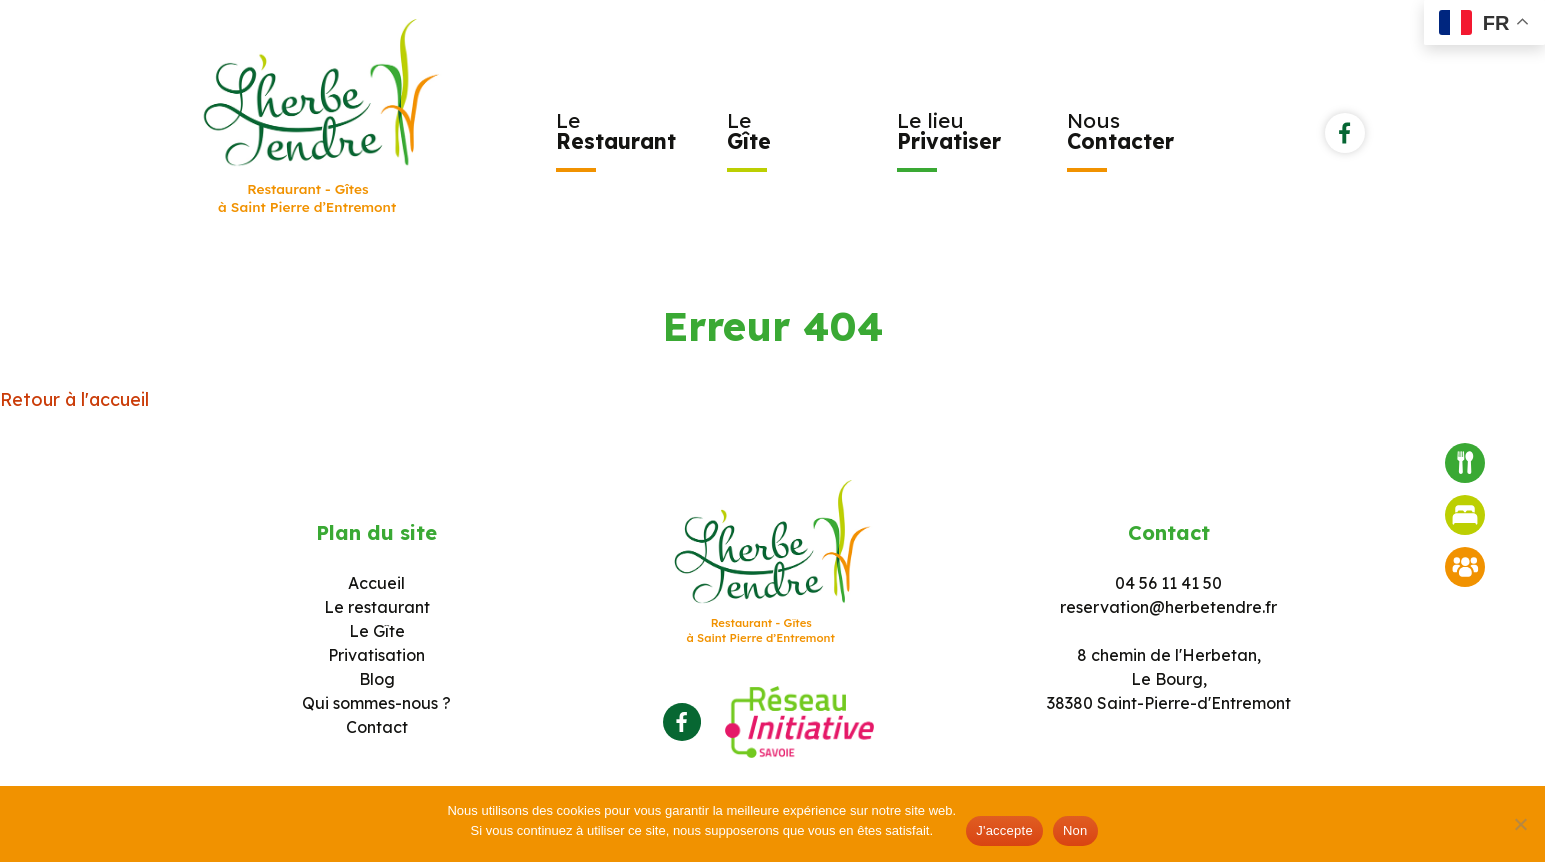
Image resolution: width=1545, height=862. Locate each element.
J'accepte (1004, 830)
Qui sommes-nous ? (376, 703)
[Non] (1520, 824)
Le (616, 130)
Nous (1120, 130)
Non (1075, 830)
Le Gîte (377, 631)
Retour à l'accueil (74, 399)
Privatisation (376, 655)
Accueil (376, 583)
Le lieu (949, 130)
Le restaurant (377, 607)
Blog (377, 679)
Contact (377, 727)
